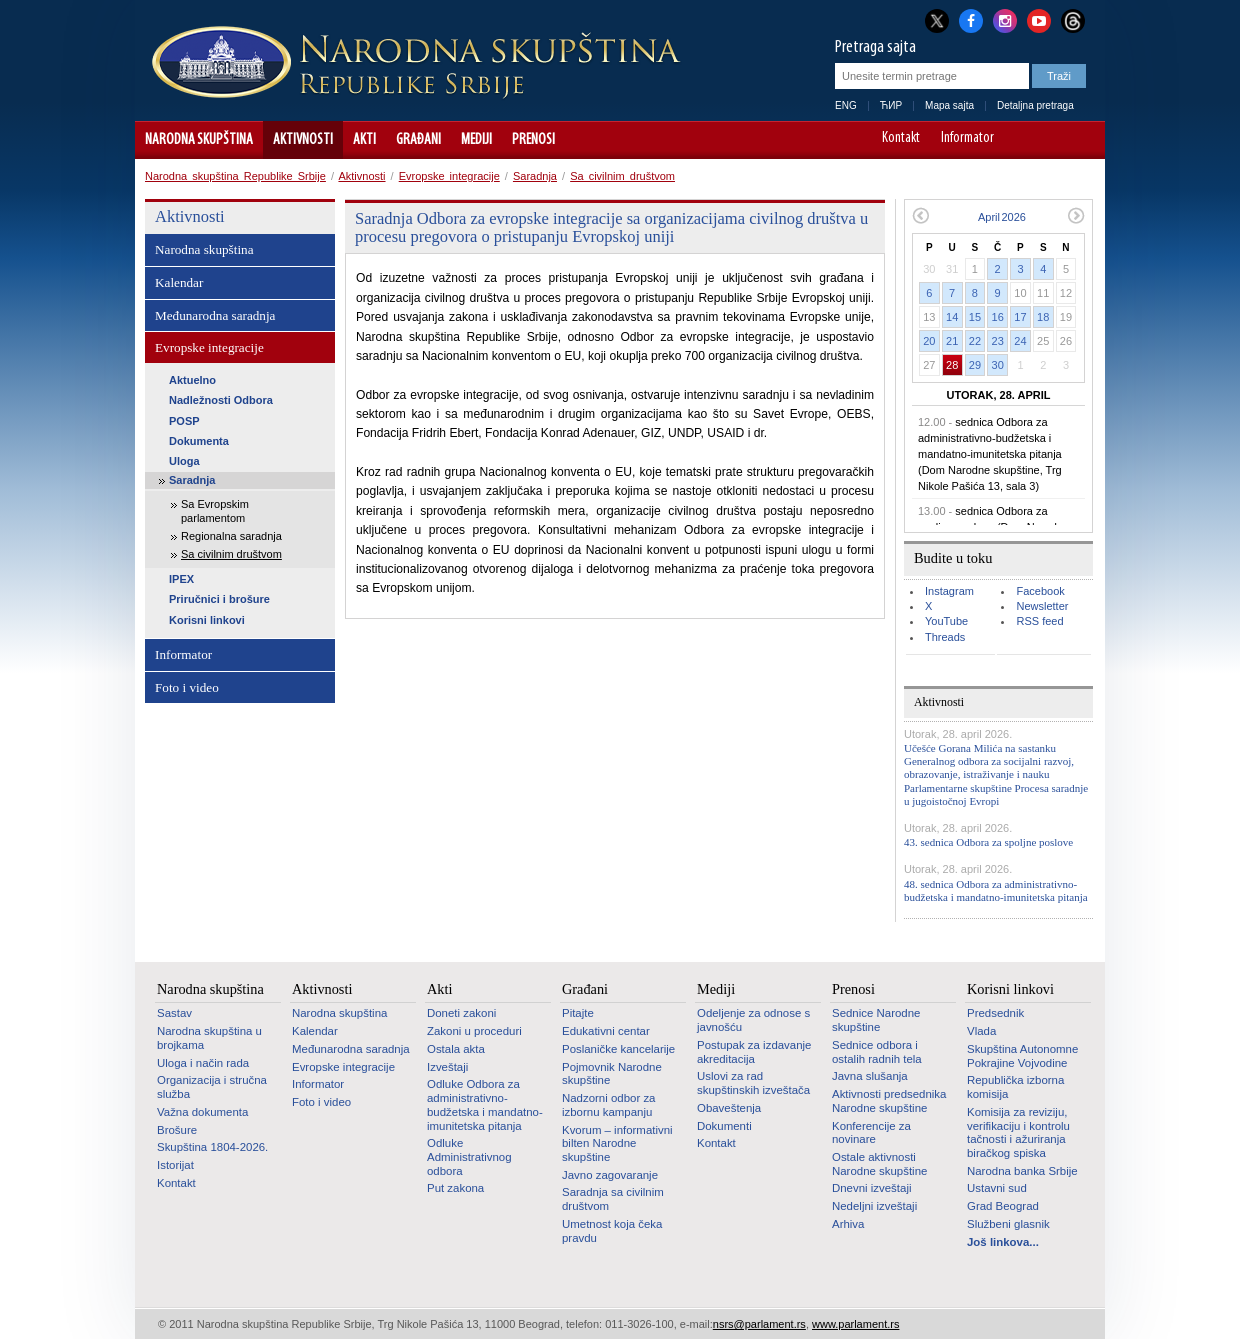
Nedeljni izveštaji (874, 1206)
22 (975, 341)
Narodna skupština (199, 140)
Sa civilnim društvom (622, 176)
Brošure (177, 1130)
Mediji (476, 140)
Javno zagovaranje (610, 1175)
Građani (418, 140)
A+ (1052, 140)
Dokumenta (199, 441)
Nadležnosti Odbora (221, 400)
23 (998, 341)
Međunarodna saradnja (215, 315)
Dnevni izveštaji (871, 1188)
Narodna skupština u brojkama (209, 1038)
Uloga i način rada (203, 1063)
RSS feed (1039, 621)
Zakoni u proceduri (474, 1031)
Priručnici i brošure (219, 599)
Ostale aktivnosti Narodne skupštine (879, 1164)
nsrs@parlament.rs (759, 1324)
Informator (967, 139)
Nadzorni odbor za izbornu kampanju (608, 1105)
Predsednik (995, 1013)
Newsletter (1042, 606)
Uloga (184, 461)
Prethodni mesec (920, 215)
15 (975, 317)
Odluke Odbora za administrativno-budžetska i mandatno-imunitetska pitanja (485, 1104)
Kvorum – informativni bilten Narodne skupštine (617, 1143)
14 (952, 317)
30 (998, 365)
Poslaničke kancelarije (618, 1049)
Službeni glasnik (1008, 1224)
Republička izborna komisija (1015, 1087)
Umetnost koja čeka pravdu (612, 1231)
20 (929, 341)
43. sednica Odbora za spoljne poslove (988, 842)
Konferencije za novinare (871, 1133)
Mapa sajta (949, 105)
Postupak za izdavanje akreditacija (754, 1052)
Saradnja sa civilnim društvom (613, 1199)
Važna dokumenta (202, 1112)
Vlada (981, 1031)
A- (1024, 140)
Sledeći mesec (1076, 215)
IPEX (181, 579)
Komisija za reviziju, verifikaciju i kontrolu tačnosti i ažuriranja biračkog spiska (1018, 1132)
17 (1020, 317)
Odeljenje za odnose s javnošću (753, 1020)
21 (952, 341)
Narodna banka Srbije (1022, 1171)
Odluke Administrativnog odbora (469, 1156)
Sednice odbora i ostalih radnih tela (877, 1052)
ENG (846, 105)
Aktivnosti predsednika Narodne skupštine (889, 1101)
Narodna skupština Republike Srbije (235, 176)
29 (975, 365)
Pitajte (578, 1013)
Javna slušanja (870, 1076)
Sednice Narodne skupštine (876, 1020)
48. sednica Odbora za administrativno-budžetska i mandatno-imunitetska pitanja (996, 890)
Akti (364, 140)
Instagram (949, 591)
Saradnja (535, 176)
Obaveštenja (729, 1108)
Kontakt (901, 139)
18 (1043, 317)
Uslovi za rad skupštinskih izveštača (753, 1083)
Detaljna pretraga (1035, 105)
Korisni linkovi (207, 620)
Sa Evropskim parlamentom (215, 510)
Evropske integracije (449, 176)
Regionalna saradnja (231, 536)
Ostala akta (456, 1049)
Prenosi (533, 140)
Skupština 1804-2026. (212, 1147)
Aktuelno (192, 380)
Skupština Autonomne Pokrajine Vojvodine (1022, 1056)
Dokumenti (724, 1126)
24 (1020, 341)
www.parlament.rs (855, 1324)
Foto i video (187, 687)
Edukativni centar (606, 1031)
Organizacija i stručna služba (212, 1087)
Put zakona (455, 1188)
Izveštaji (447, 1067)
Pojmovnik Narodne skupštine (612, 1074)
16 (998, 317)
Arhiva (848, 1224)
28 (952, 365)
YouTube (946, 621)
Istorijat (175, 1165)
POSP (184, 421)
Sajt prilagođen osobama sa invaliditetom (1080, 140)
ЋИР (891, 105)
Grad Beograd (1003, 1206)
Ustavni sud (997, 1188)
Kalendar (179, 282)
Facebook (1040, 591)
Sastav (174, 1013)
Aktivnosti (303, 140)
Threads (945, 637)
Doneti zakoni (461, 1013)
